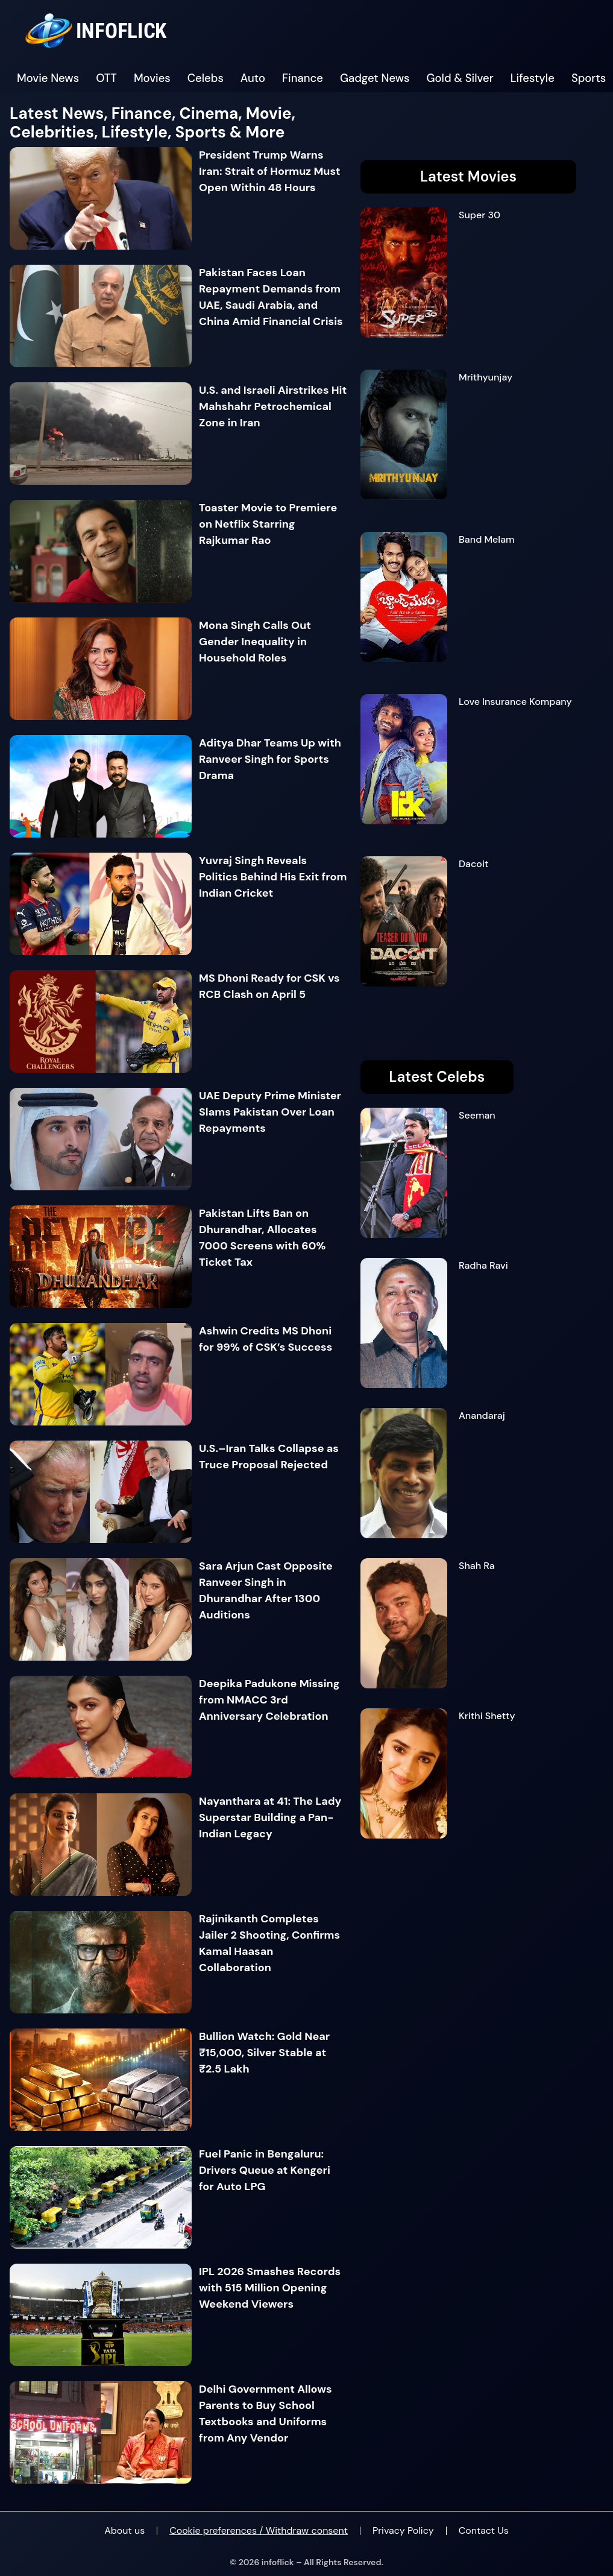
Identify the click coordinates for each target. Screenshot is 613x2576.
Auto (252, 78)
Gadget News (375, 78)
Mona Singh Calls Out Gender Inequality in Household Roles (255, 641)
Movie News (48, 78)
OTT (106, 78)
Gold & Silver (460, 78)
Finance (302, 78)
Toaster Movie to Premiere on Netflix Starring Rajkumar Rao (268, 524)
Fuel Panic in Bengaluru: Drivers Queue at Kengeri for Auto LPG (264, 2170)
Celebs (205, 78)
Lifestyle (533, 78)
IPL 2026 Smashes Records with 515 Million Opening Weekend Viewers (270, 2287)
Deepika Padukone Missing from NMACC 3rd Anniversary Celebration (269, 1699)
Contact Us (484, 2530)
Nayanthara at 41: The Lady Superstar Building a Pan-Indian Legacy (270, 1817)
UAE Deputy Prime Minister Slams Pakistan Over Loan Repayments (270, 1111)
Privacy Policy (403, 2530)
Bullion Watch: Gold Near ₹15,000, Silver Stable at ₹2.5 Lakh (264, 2052)
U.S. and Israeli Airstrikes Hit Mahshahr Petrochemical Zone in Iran (273, 406)
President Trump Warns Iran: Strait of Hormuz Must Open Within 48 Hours (270, 171)
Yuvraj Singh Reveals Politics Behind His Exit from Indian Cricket (273, 876)
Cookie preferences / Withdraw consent (258, 2530)
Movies (152, 78)
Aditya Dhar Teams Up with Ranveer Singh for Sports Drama (270, 759)
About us (124, 2530)
